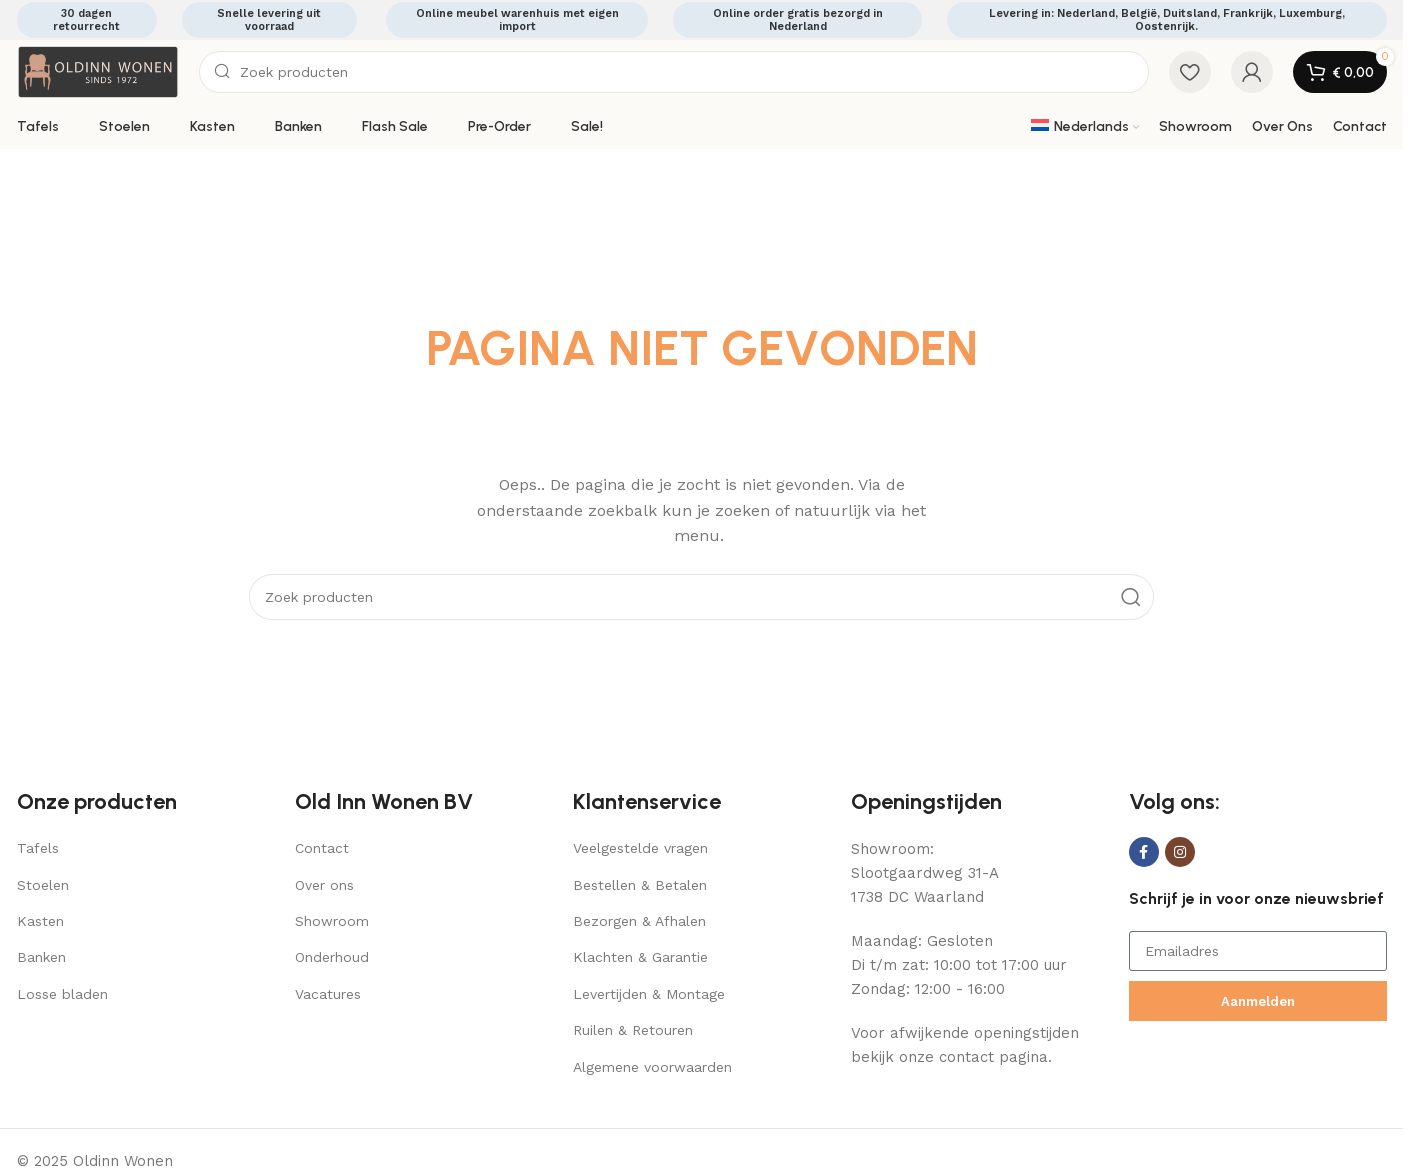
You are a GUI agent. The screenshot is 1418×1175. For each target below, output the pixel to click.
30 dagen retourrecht (86, 20)
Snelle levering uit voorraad (269, 20)
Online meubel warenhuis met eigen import (517, 20)
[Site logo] (98, 71)
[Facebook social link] (1144, 852)
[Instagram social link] (1180, 852)
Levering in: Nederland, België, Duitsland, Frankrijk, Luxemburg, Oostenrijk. (1167, 20)
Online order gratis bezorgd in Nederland (798, 20)
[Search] (674, 72)
